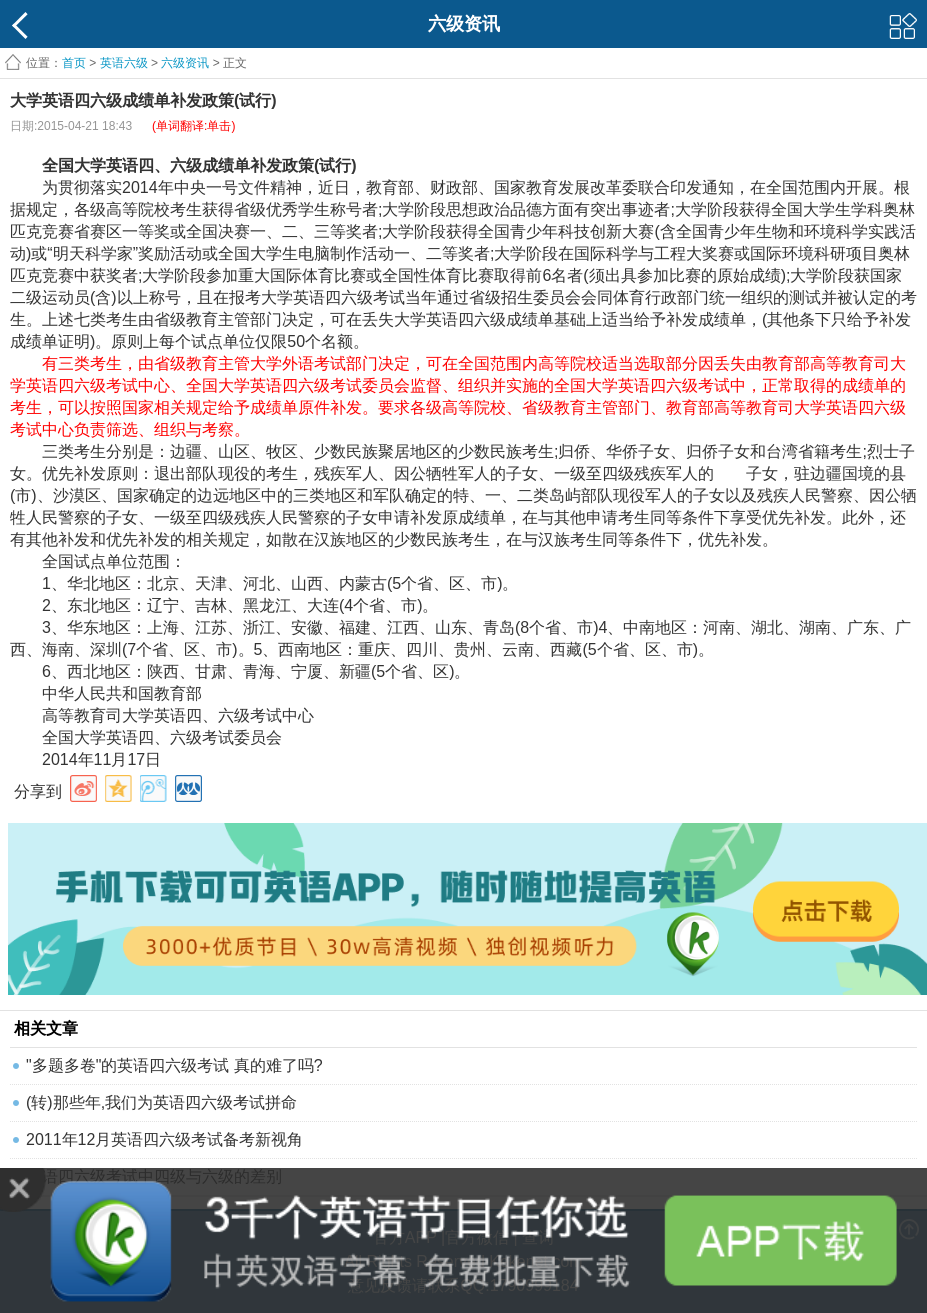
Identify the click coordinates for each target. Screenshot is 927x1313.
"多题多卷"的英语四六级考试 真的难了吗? (174, 1065)
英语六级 (124, 63)
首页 (74, 63)
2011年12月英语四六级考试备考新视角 (164, 1139)
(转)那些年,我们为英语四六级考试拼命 (161, 1102)
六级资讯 (185, 63)
